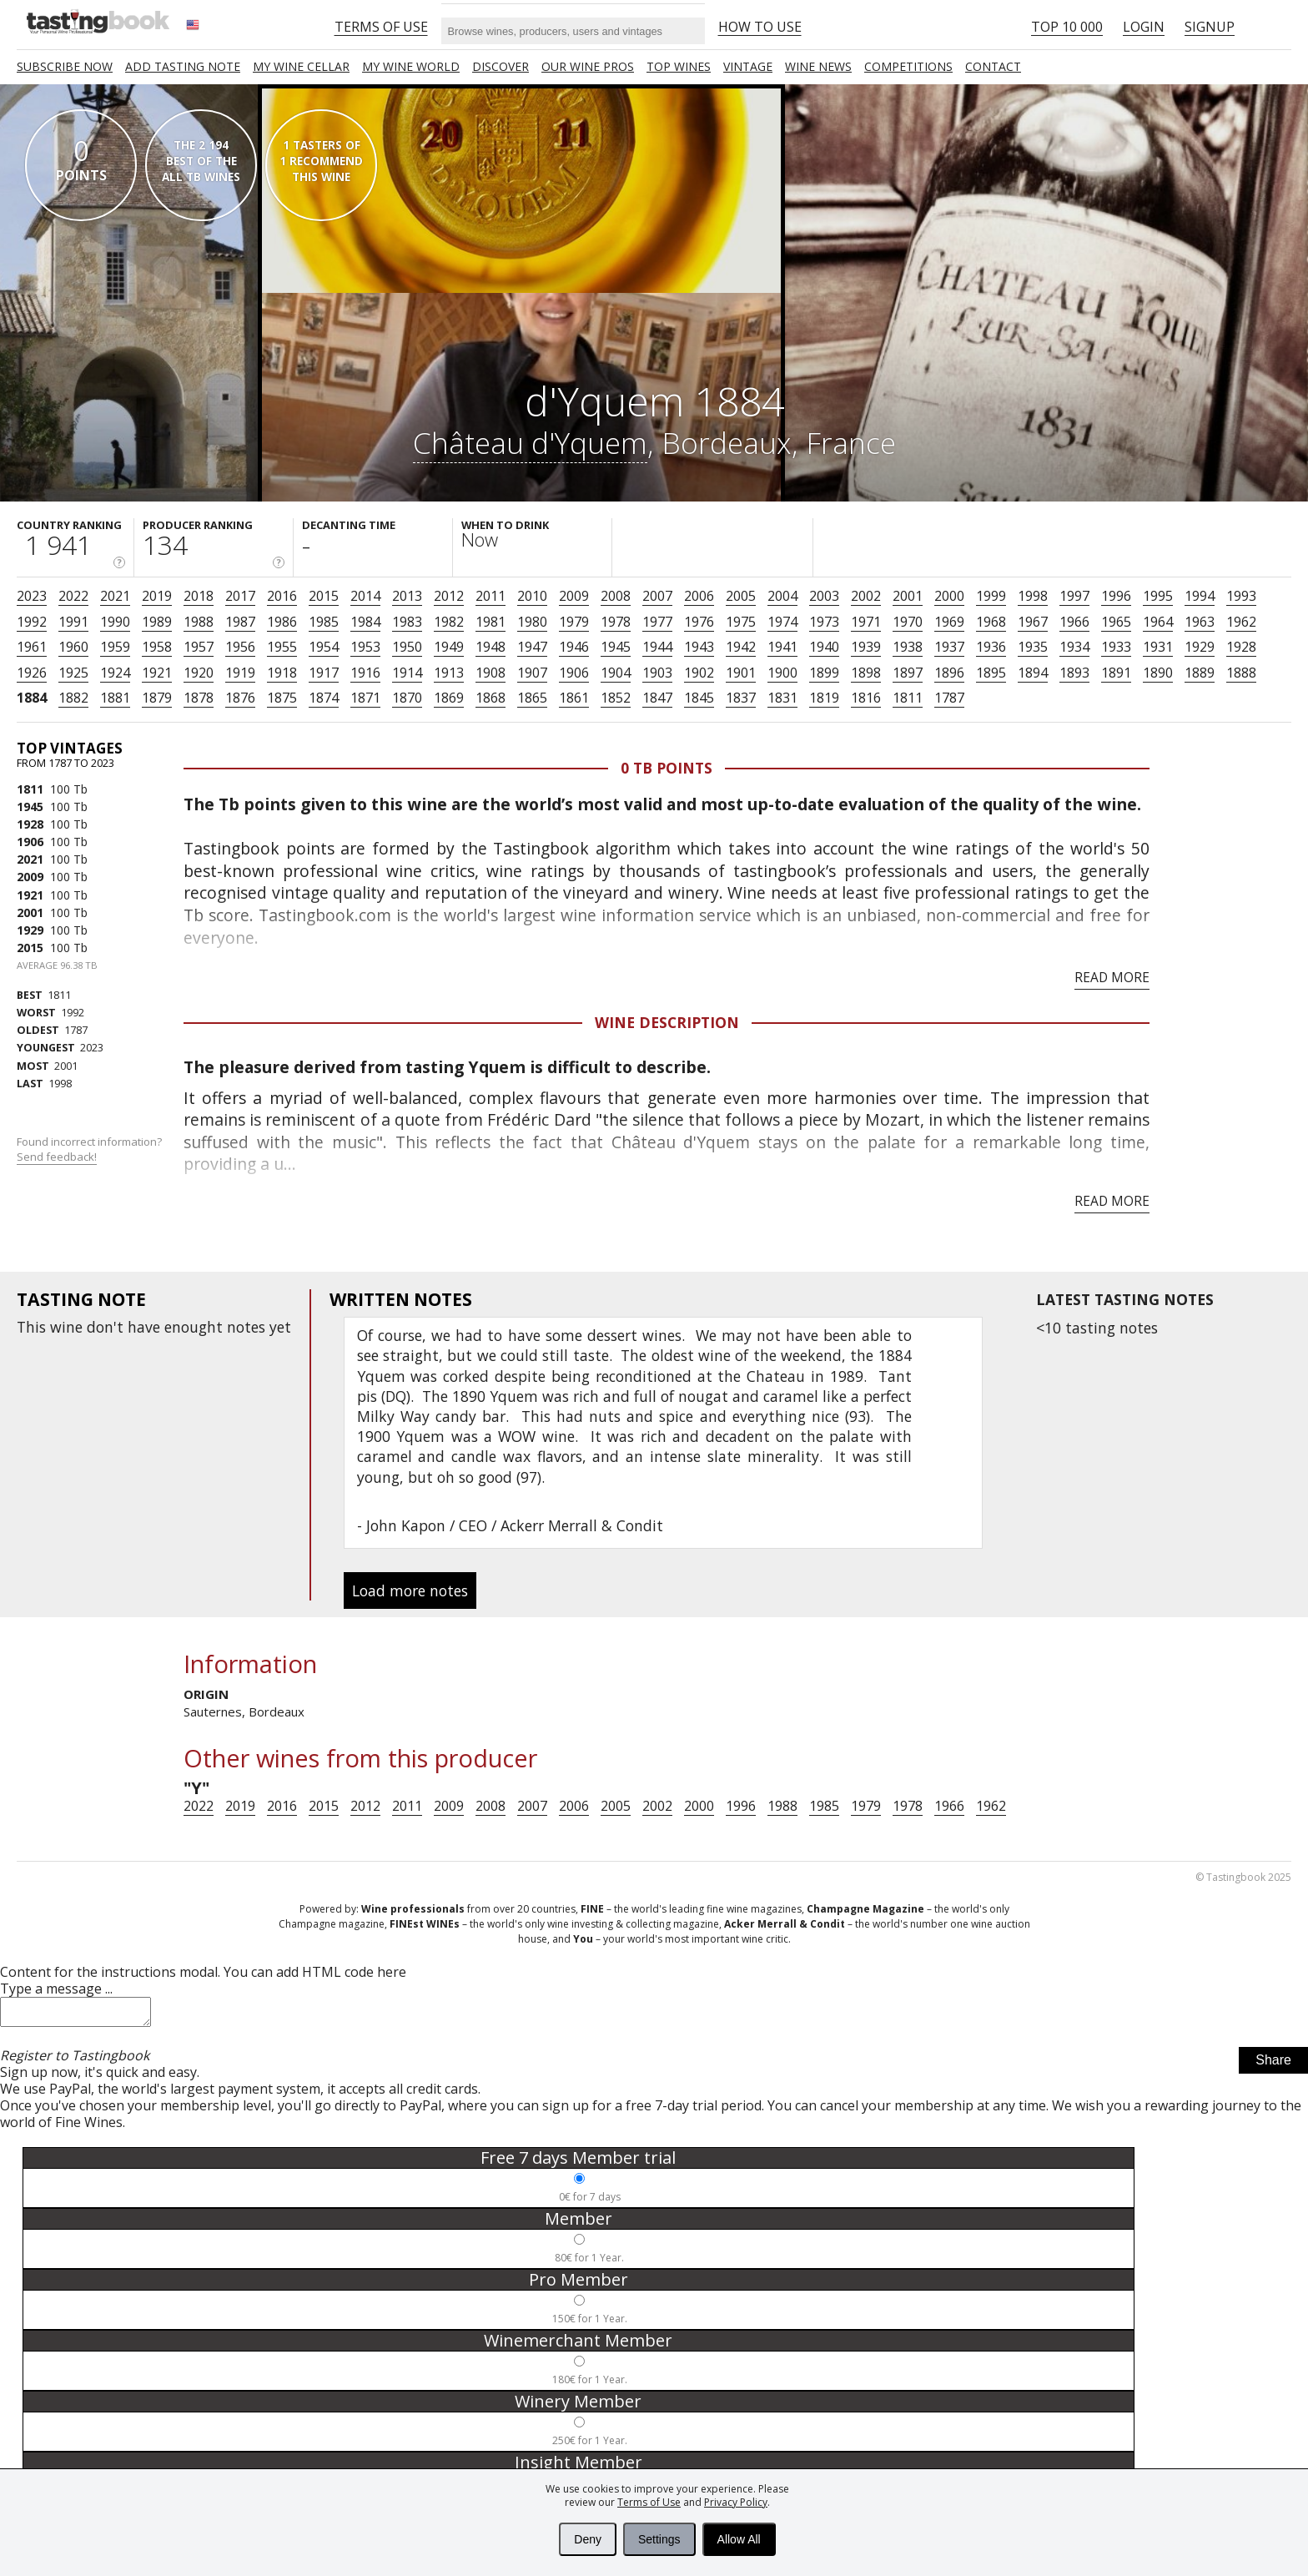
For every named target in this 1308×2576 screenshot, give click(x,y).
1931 (1158, 647)
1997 (1074, 596)
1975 (741, 621)
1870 (407, 697)
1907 (532, 672)
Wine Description (667, 1022)
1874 (324, 697)
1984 (365, 621)
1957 (199, 647)
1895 (991, 672)
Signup (1210, 27)
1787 (949, 697)
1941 (782, 647)
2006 (699, 596)
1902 (699, 672)
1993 (1241, 596)
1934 (1074, 647)
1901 (741, 672)
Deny (587, 2539)
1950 (407, 647)
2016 (282, 596)
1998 (1033, 596)
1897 (908, 672)
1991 (73, 621)
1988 (199, 621)
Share (1273, 2065)
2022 (73, 596)
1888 (1241, 672)
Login (1144, 27)
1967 (1033, 621)
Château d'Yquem (530, 442)
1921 (157, 672)
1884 (32, 697)
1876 (240, 697)
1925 (73, 672)
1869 (449, 697)
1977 (657, 621)
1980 (532, 621)
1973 (824, 621)
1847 (657, 697)
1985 (324, 621)
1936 (991, 647)
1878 (199, 697)
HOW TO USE (760, 27)
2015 (324, 596)
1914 (407, 672)
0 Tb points (666, 768)
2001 (908, 596)
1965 (1116, 621)
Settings (659, 2539)
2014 (365, 596)
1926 (32, 672)
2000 (949, 596)
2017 (240, 596)
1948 (490, 647)
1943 (699, 647)
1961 (32, 647)
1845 (699, 697)
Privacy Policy (735, 2502)
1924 (115, 672)
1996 (1116, 596)
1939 (866, 647)
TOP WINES (678, 66)
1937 (949, 647)
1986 (282, 621)
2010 (532, 596)
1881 (115, 697)
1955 (282, 647)
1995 (1158, 596)
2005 (741, 596)
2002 (866, 596)
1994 (1200, 596)
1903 (657, 672)
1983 (407, 621)
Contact (993, 66)
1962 (1241, 621)
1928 (1241, 647)
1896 (949, 672)
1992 (32, 621)
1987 (240, 621)
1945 (616, 647)
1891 (1116, 672)
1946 (574, 647)
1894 (1033, 672)
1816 (866, 697)
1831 (782, 697)
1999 (991, 596)
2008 (616, 596)
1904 (616, 672)
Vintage (747, 66)
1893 (1074, 672)
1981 (490, 621)
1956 (240, 647)
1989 (157, 621)
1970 (908, 621)
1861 (574, 697)
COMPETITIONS (908, 66)
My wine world (411, 66)
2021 (115, 596)
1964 (1158, 621)
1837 (741, 697)
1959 (115, 647)
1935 (1033, 647)
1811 (908, 697)
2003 (824, 596)
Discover (500, 66)
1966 (1074, 621)
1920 (199, 672)
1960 (73, 647)
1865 (532, 697)
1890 (1158, 672)
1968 (991, 621)
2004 (782, 596)
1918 (282, 672)
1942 (741, 647)
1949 (449, 647)
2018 (199, 596)
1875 (282, 697)
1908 (490, 672)
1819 (824, 697)
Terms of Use (649, 2502)
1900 (782, 672)
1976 (699, 621)
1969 (949, 621)
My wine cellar (301, 66)
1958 (157, 647)
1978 (616, 621)
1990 (115, 621)
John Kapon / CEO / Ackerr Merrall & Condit (514, 1525)
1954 (324, 647)
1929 (1200, 647)
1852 (616, 697)
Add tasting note (182, 66)
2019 (157, 596)
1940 (824, 647)
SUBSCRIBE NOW (65, 66)
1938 (908, 647)
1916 (365, 672)
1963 (1200, 621)
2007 (657, 596)
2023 (32, 596)
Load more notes (410, 1590)
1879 (157, 697)
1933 (1116, 647)
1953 (365, 647)
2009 (574, 596)
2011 (490, 596)
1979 (574, 621)
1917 (324, 672)
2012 (449, 596)
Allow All (739, 2539)
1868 (490, 697)
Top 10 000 (1067, 27)
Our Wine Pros (587, 66)
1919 (240, 672)
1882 (73, 697)
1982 (449, 621)
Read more (1112, 977)
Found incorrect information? (90, 1149)
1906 (574, 672)
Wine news (818, 66)
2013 (407, 596)
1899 (824, 672)
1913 (449, 672)
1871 (365, 697)
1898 (866, 672)
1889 (1200, 672)
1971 (866, 621)
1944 (657, 647)
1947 (532, 647)
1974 (782, 621)
